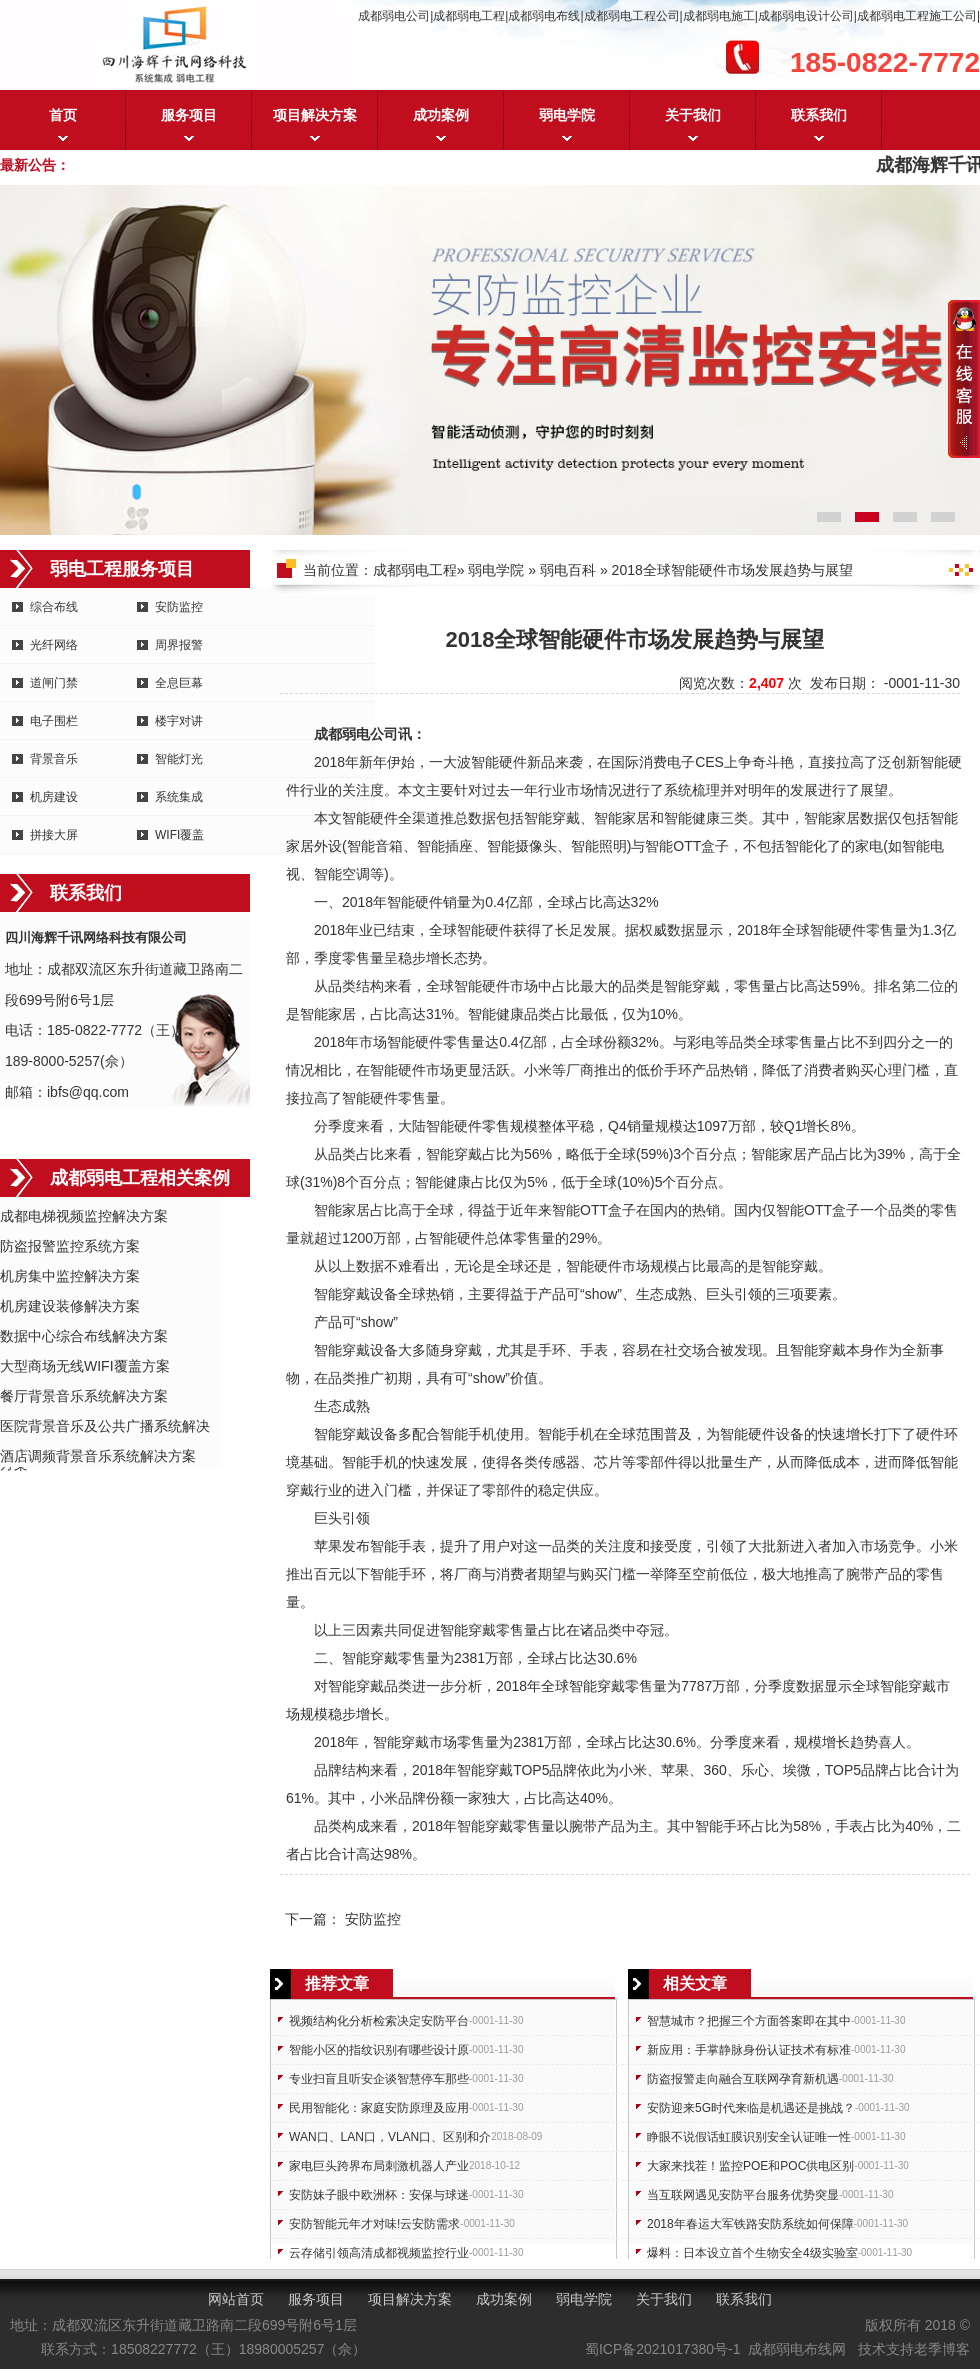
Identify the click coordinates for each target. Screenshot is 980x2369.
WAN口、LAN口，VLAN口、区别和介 (390, 2137)
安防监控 (179, 607)
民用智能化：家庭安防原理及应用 (379, 2108)
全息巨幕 (179, 683)
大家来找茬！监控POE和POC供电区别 (750, 2166)
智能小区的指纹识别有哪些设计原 (379, 2050)
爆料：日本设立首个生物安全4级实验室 (752, 2253)
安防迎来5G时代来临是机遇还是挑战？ (751, 2108)
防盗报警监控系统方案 (70, 1246)
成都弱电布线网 (797, 2349)
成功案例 (441, 115)
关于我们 (693, 115)
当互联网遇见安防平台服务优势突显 (743, 2195)
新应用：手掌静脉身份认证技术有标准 (749, 2050)
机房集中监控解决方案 (70, 1276)
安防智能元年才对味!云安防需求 (374, 2224)
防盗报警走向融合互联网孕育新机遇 (743, 2079)
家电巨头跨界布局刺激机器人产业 (379, 2166)
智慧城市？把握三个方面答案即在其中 (749, 2021)
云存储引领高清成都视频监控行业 (379, 2253)
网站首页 (236, 2299)
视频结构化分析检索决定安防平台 (379, 2021)
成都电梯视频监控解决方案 (84, 1216)
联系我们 (819, 115)
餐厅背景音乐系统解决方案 (84, 1396)
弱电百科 (568, 570)
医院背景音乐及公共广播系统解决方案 (105, 1427)
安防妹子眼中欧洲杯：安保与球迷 (379, 2195)
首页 (63, 115)
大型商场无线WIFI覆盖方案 (85, 1366)
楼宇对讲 (179, 721)
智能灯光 (179, 759)
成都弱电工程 (415, 570)
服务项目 (189, 115)
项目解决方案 (315, 115)
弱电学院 (567, 115)
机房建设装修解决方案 (70, 1306)
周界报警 (179, 645)
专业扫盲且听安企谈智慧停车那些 (379, 2079)
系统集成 (179, 797)
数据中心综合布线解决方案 (84, 1336)
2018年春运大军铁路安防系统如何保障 (750, 2224)
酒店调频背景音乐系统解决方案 (98, 1456)
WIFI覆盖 (179, 835)
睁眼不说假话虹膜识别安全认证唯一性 (749, 2137)
